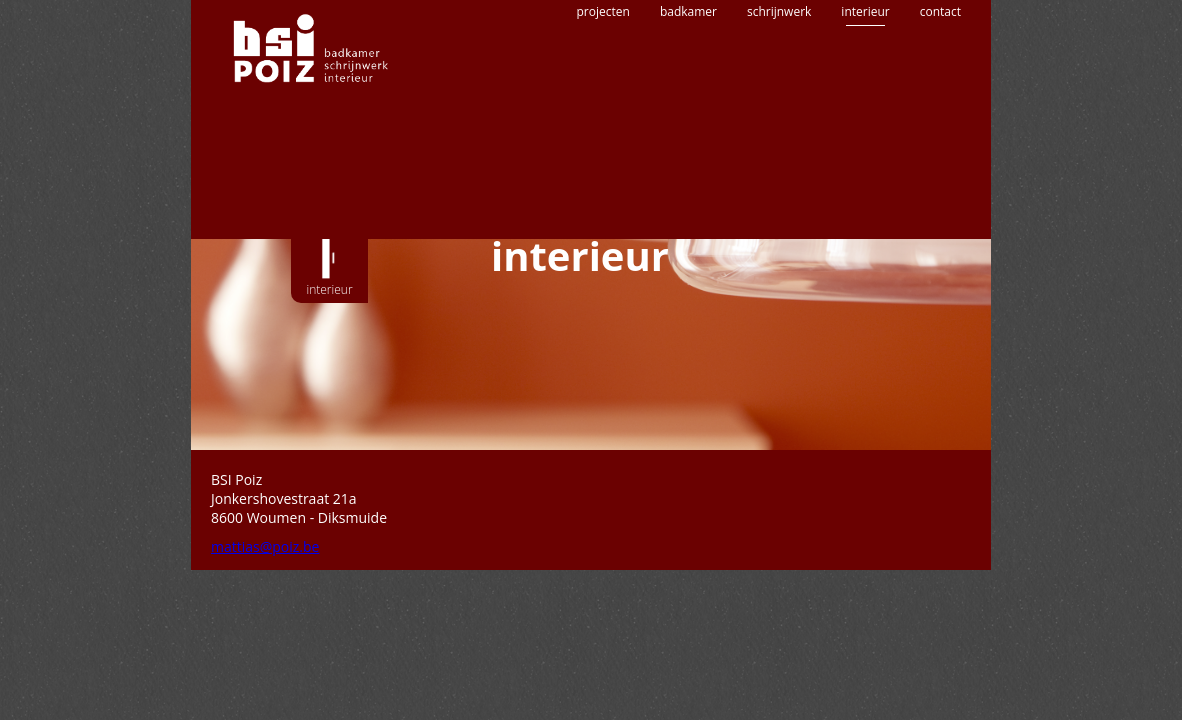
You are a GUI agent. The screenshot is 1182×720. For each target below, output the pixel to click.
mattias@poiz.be (265, 546)
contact (940, 77)
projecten (603, 77)
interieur (865, 77)
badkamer (688, 77)
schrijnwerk (779, 77)
